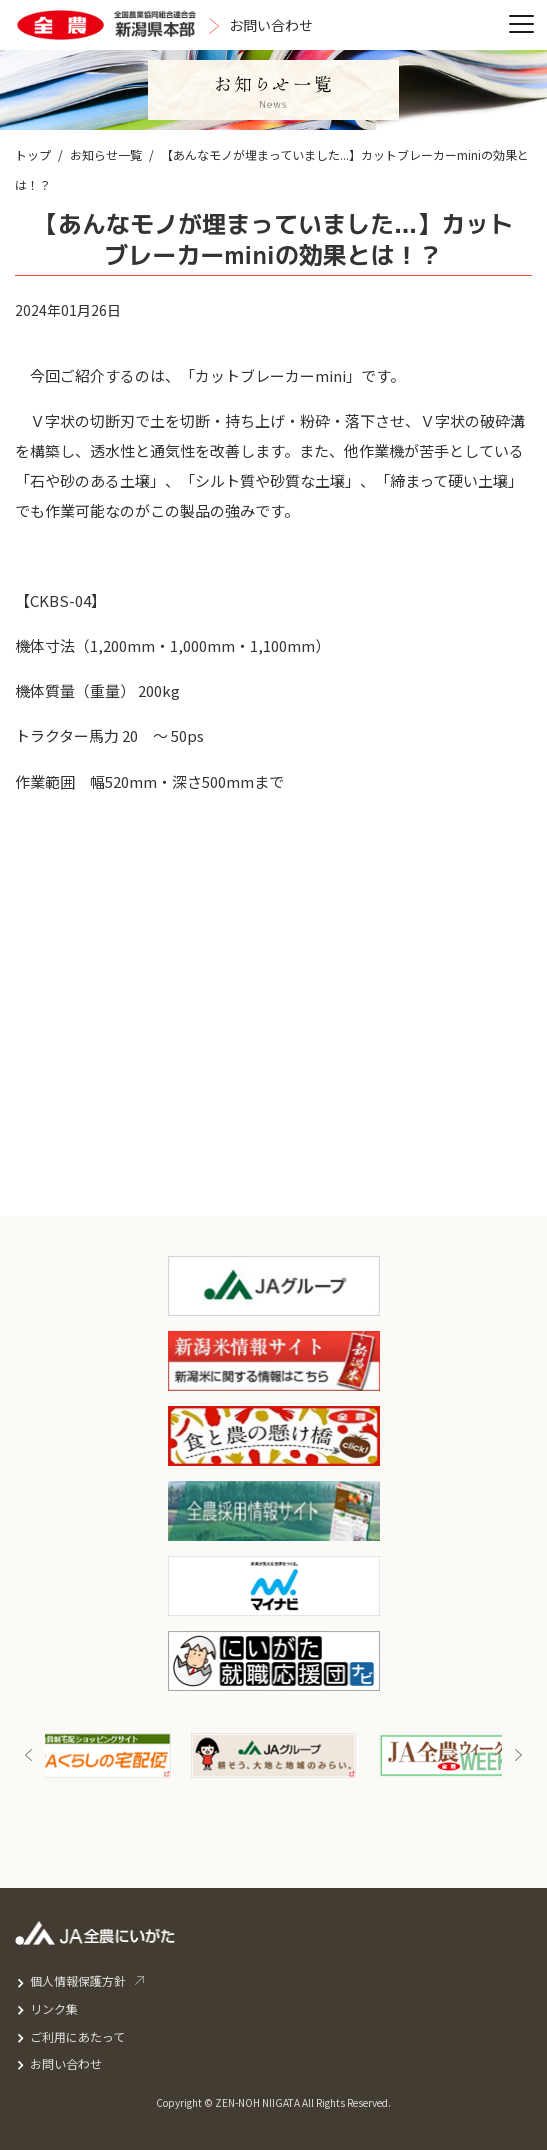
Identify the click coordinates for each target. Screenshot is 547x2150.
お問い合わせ (66, 2063)
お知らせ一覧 (106, 154)
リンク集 (54, 2008)
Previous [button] (29, 1755)
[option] (273, 1755)
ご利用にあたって (77, 2036)
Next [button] (518, 1755)
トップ (33, 154)
